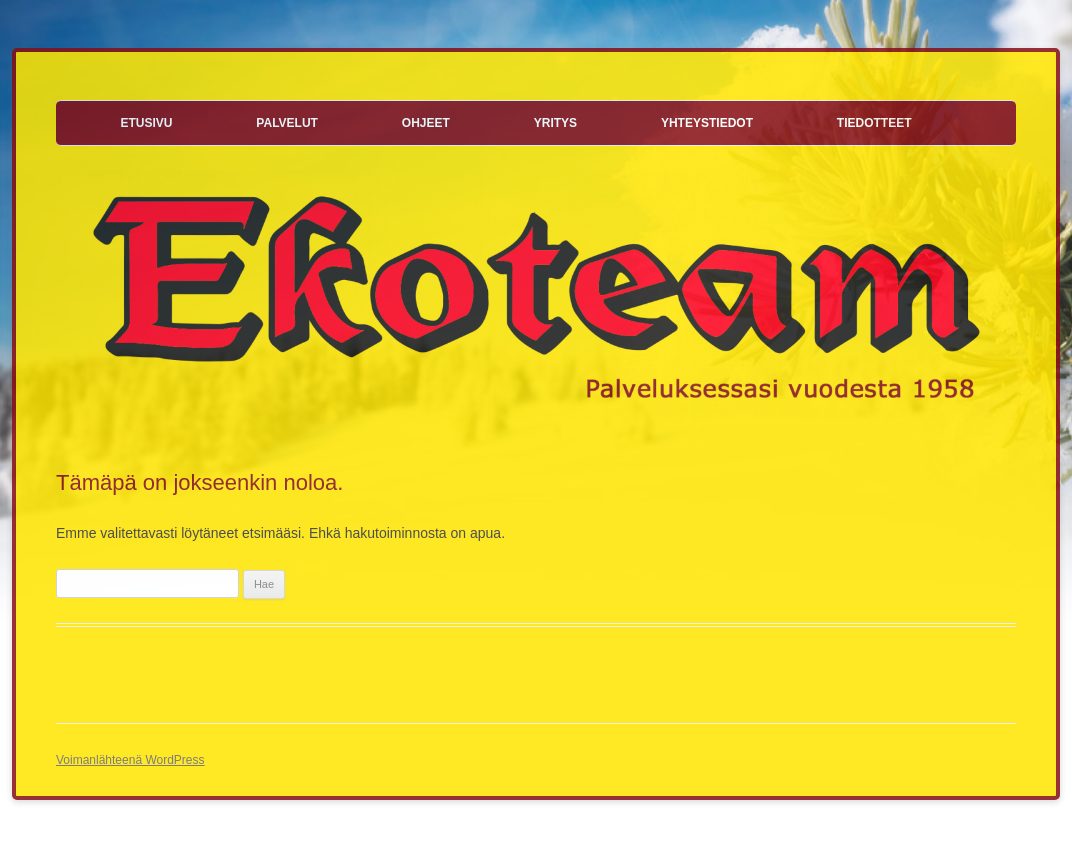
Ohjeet (426, 123)
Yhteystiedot (707, 123)
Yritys (555, 123)
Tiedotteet (874, 123)
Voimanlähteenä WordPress (130, 760)
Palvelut (287, 123)
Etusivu (146, 123)
